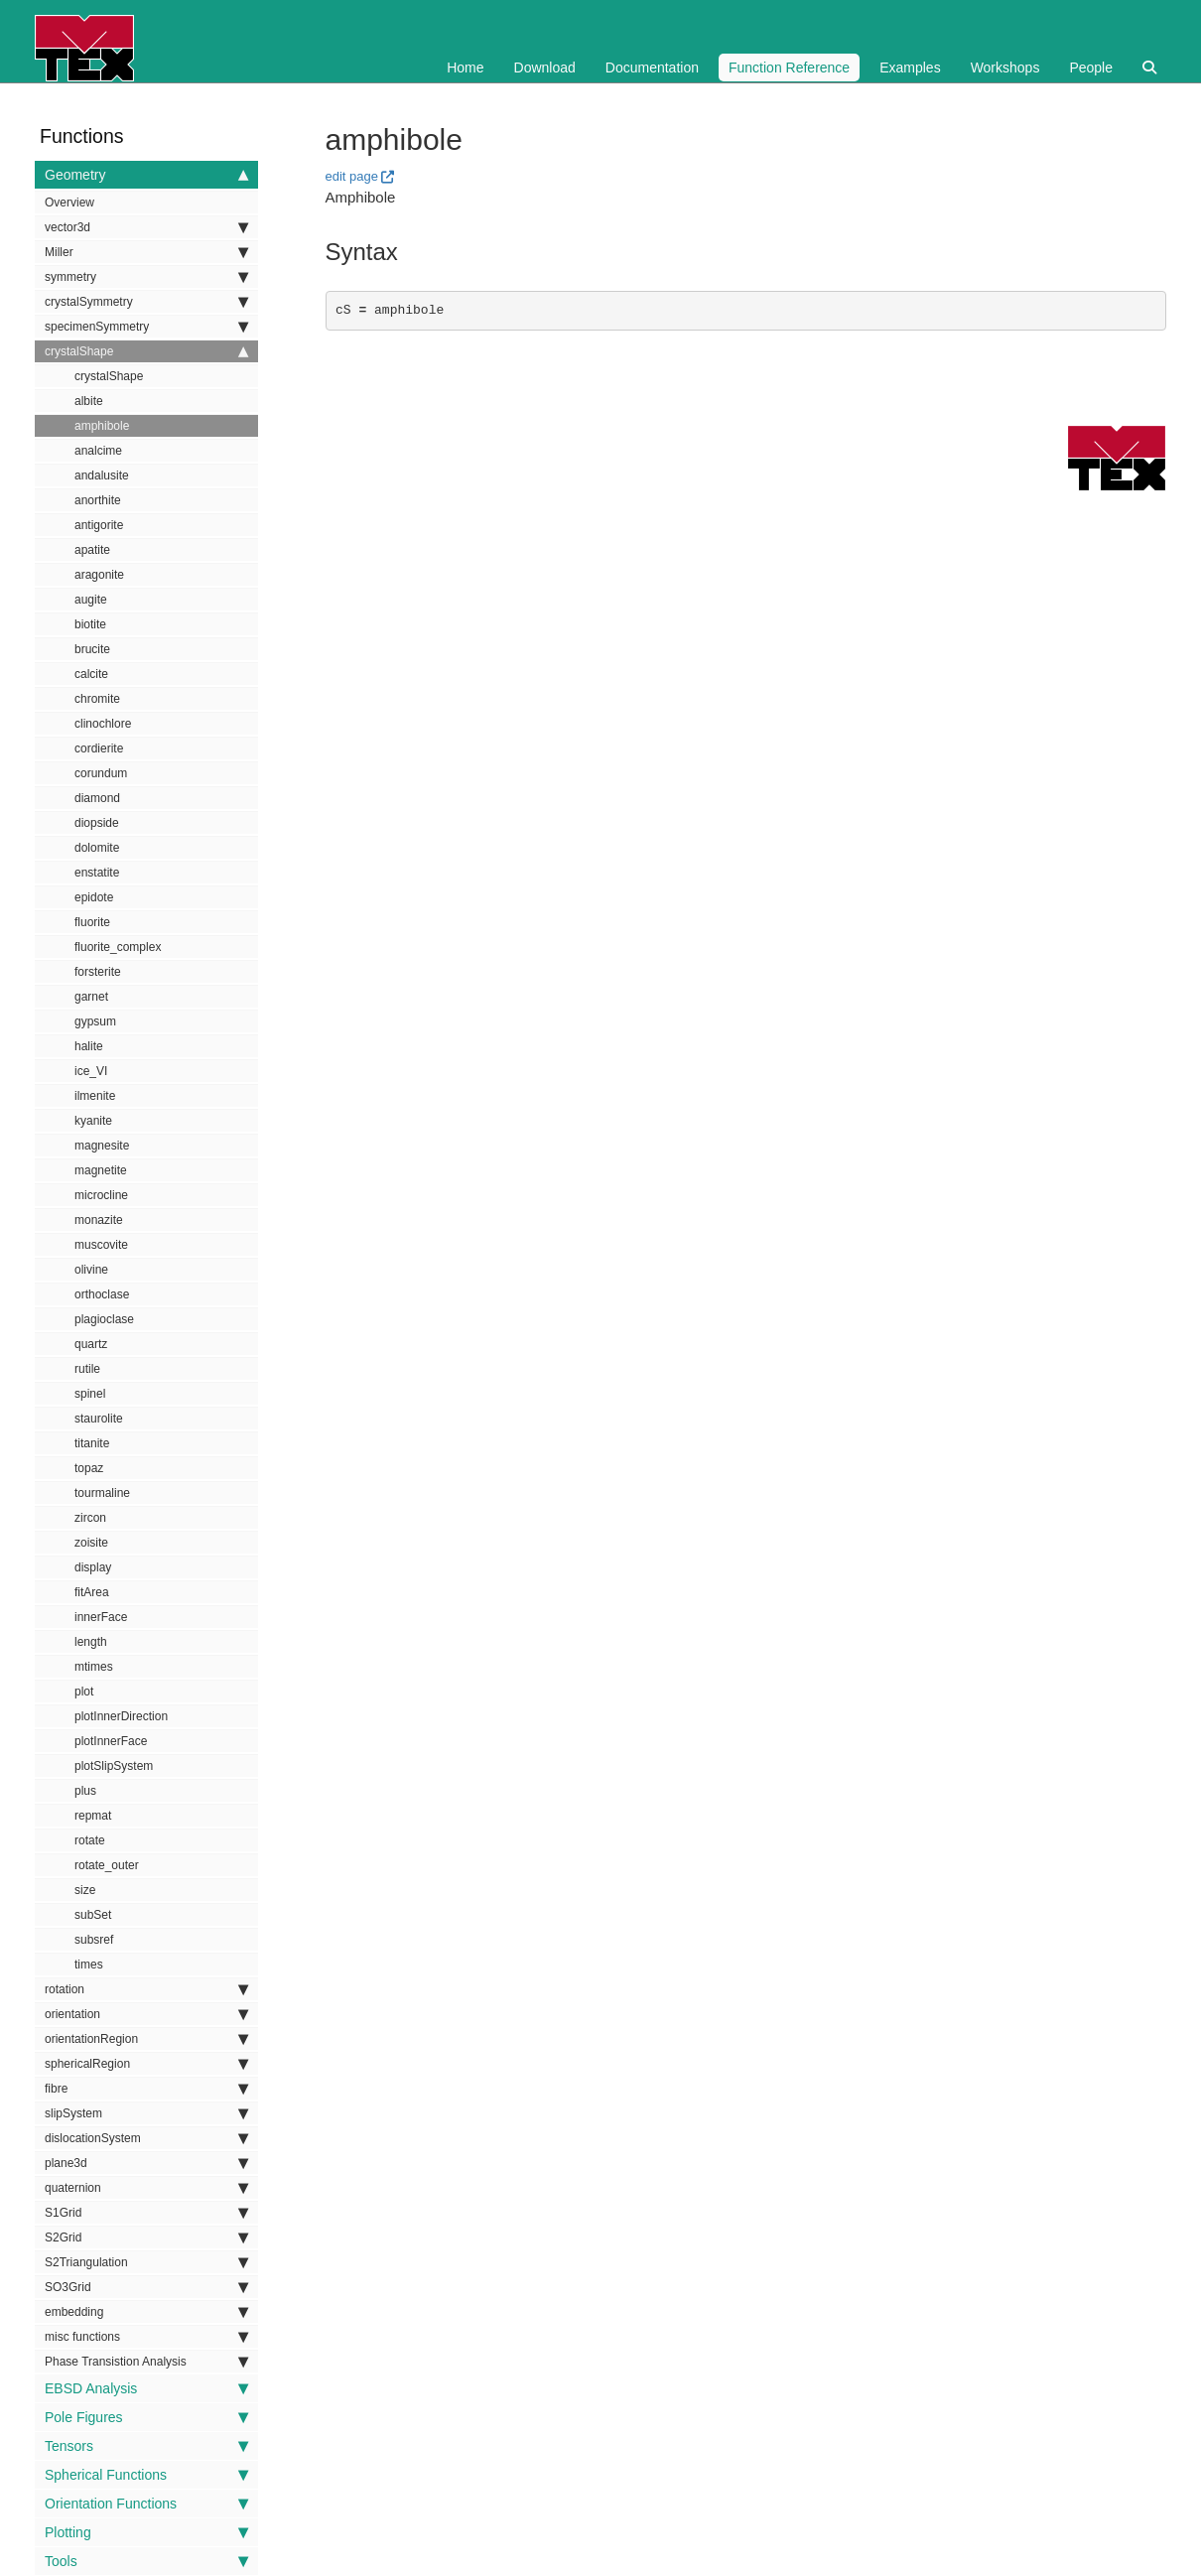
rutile (87, 1369)
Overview (69, 202)
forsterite (97, 972)
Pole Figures (146, 2417)
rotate (89, 1840)
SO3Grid (146, 2287)
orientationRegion (146, 2039)
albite (88, 401)
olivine (91, 1270)
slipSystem (146, 2113)
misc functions (146, 2337)
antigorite (98, 525)
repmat (92, 1816)
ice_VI (90, 1071)
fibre (146, 2089)
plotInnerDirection (121, 1716)
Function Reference (789, 67)
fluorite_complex (117, 947)
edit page (352, 176)
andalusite (101, 475)
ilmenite (94, 1096)
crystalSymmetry (146, 302)
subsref (93, 1940)
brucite (92, 649)
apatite (92, 550)
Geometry (146, 175)
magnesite (101, 1145)
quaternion (146, 2188)
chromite (97, 699)
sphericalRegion (146, 2064)
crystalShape (146, 351)
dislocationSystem (146, 2138)
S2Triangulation (146, 2262)
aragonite (99, 575)
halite (88, 1046)
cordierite (98, 748)
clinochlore (102, 724)
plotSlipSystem (113, 1766)
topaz (88, 1468)
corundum (100, 773)
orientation (146, 2014)
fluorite (92, 922)
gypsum (95, 1021)
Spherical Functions (146, 2475)
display (92, 1567)
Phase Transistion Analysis (146, 2362)
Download (545, 67)
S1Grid (146, 2213)
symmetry (146, 277)
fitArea (91, 1592)
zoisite (91, 1543)
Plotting (146, 2532)
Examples (909, 67)
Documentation (652, 67)
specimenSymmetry (146, 327)
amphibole (101, 426)
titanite (91, 1443)
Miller (146, 252)
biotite (90, 624)
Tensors (146, 2446)
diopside (96, 823)
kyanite (93, 1121)
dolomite (96, 848)
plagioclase (104, 1319)
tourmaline (102, 1493)
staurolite (98, 1418)
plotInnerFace (110, 1741)
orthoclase (101, 1294)
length (90, 1642)
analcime (98, 451)
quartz (90, 1344)
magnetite (100, 1170)
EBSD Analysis (146, 2388)
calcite (91, 674)
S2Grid (146, 2237)
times (88, 1964)
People (1091, 67)
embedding (146, 2312)
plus (85, 1791)
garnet (91, 997)
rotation (146, 1989)
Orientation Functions (146, 2503)
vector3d (146, 227)
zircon (90, 1518)
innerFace (100, 1617)
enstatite (96, 873)
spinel (89, 1394)
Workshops (1005, 67)
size (84, 1890)
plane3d (146, 2163)
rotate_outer (106, 1865)
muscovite (101, 1245)
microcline (101, 1195)
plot (83, 1691)
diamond (97, 798)
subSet (92, 1915)
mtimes (93, 1667)
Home (465, 67)
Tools (146, 2561)
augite (90, 600)
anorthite (97, 500)
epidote (93, 897)
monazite (98, 1220)
